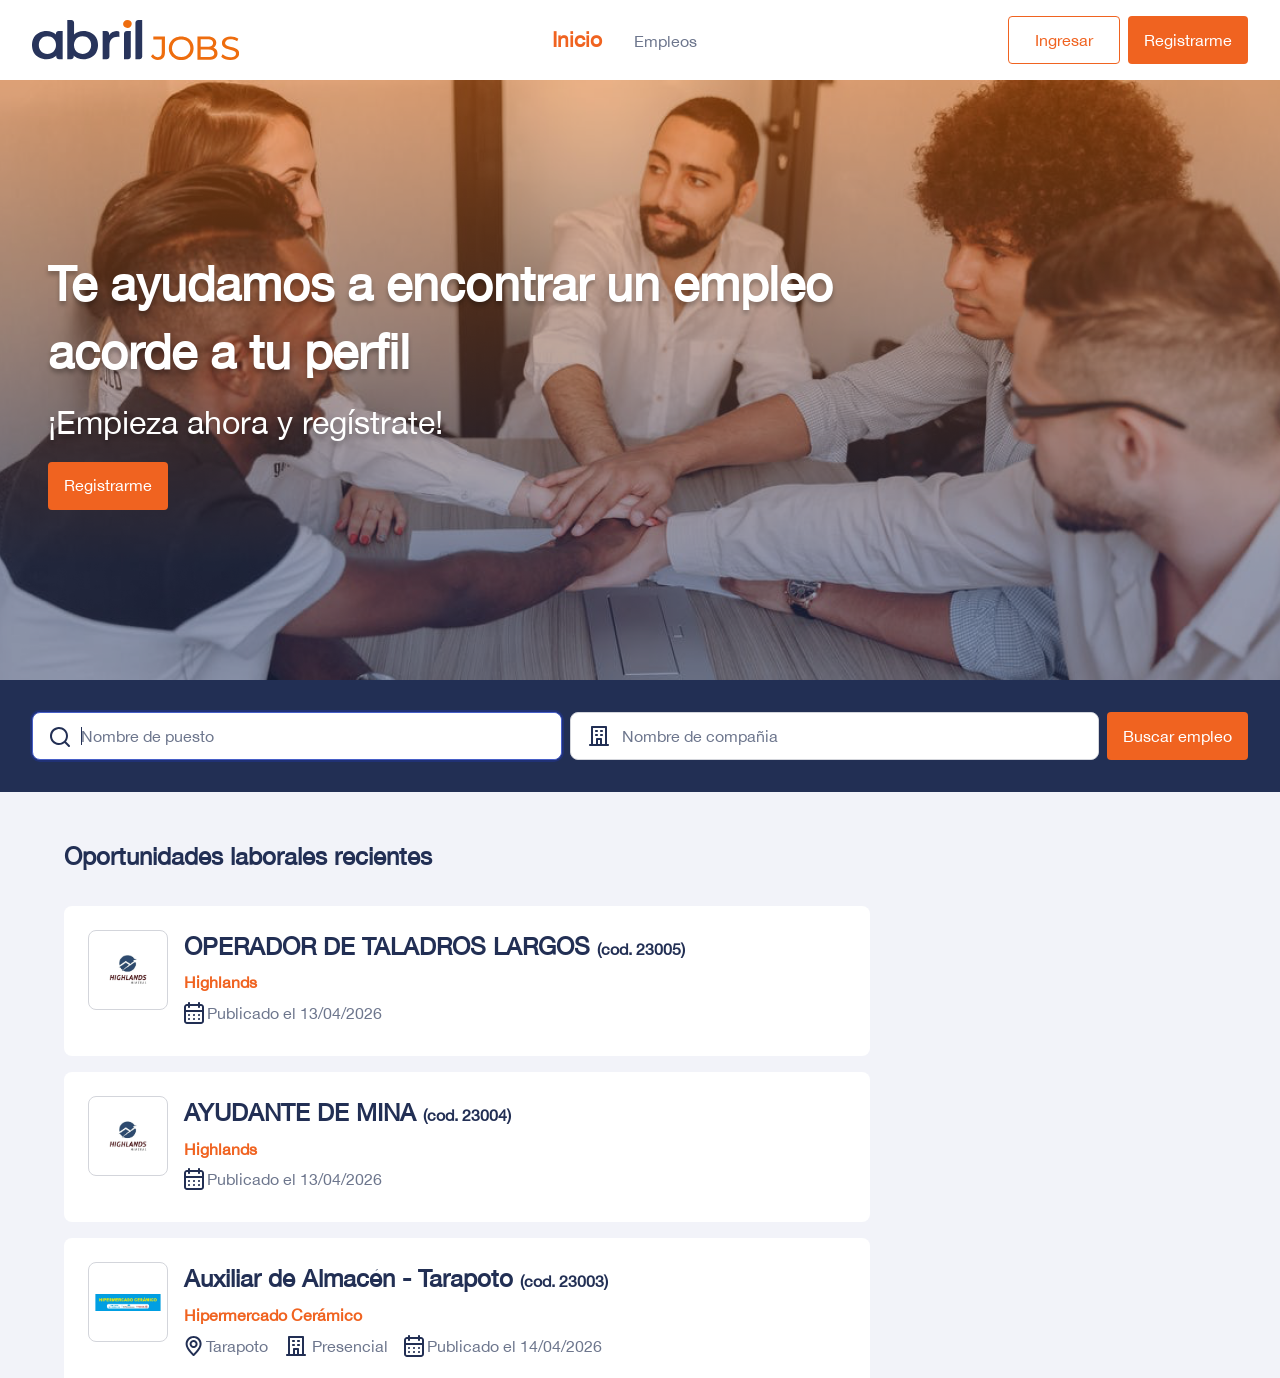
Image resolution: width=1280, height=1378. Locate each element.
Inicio (577, 39)
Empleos (665, 41)
